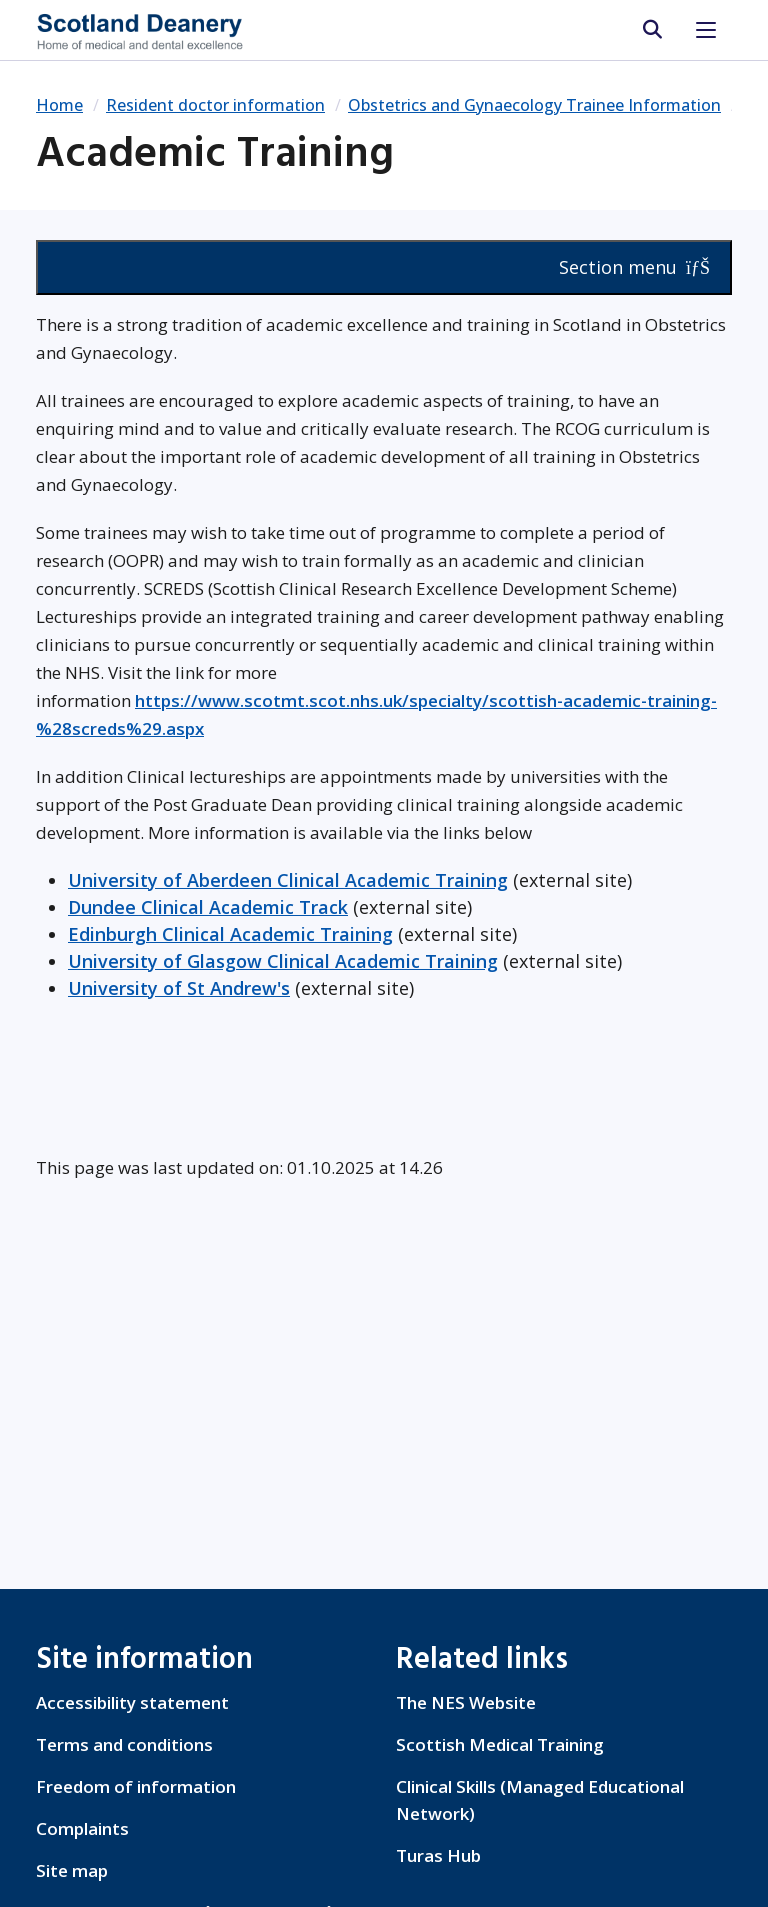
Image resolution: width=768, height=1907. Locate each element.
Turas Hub (438, 1855)
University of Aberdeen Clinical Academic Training (288, 880)
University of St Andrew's (179, 988)
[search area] (651, 30)
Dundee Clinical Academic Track (208, 907)
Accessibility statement (132, 1702)
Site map (72, 1870)
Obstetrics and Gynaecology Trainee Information (534, 105)
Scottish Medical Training (500, 1744)
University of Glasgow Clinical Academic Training (283, 961)
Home (59, 105)
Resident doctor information (215, 105)
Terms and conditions (124, 1744)
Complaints (82, 1828)
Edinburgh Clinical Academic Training (230, 934)
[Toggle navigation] (706, 30)
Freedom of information (136, 1786)
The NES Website (466, 1702)
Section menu (634, 267)
